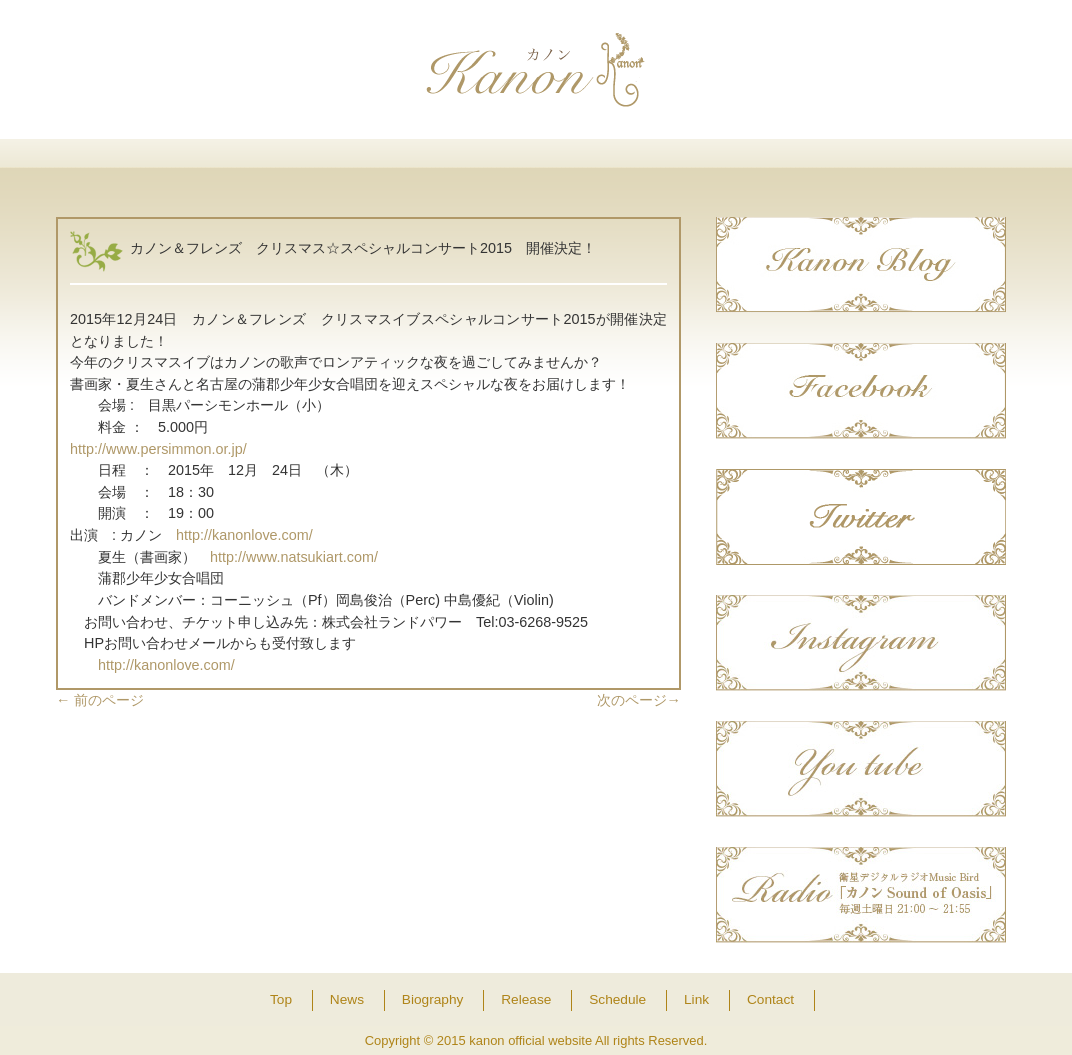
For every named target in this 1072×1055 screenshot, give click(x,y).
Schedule (672, 163)
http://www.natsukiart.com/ (294, 557)
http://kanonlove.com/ (244, 535)
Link (809, 163)
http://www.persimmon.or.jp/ (158, 449)
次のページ (639, 700)
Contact (946, 163)
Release (535, 163)
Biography (398, 163)
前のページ (100, 700)
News (261, 163)
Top (124, 163)
